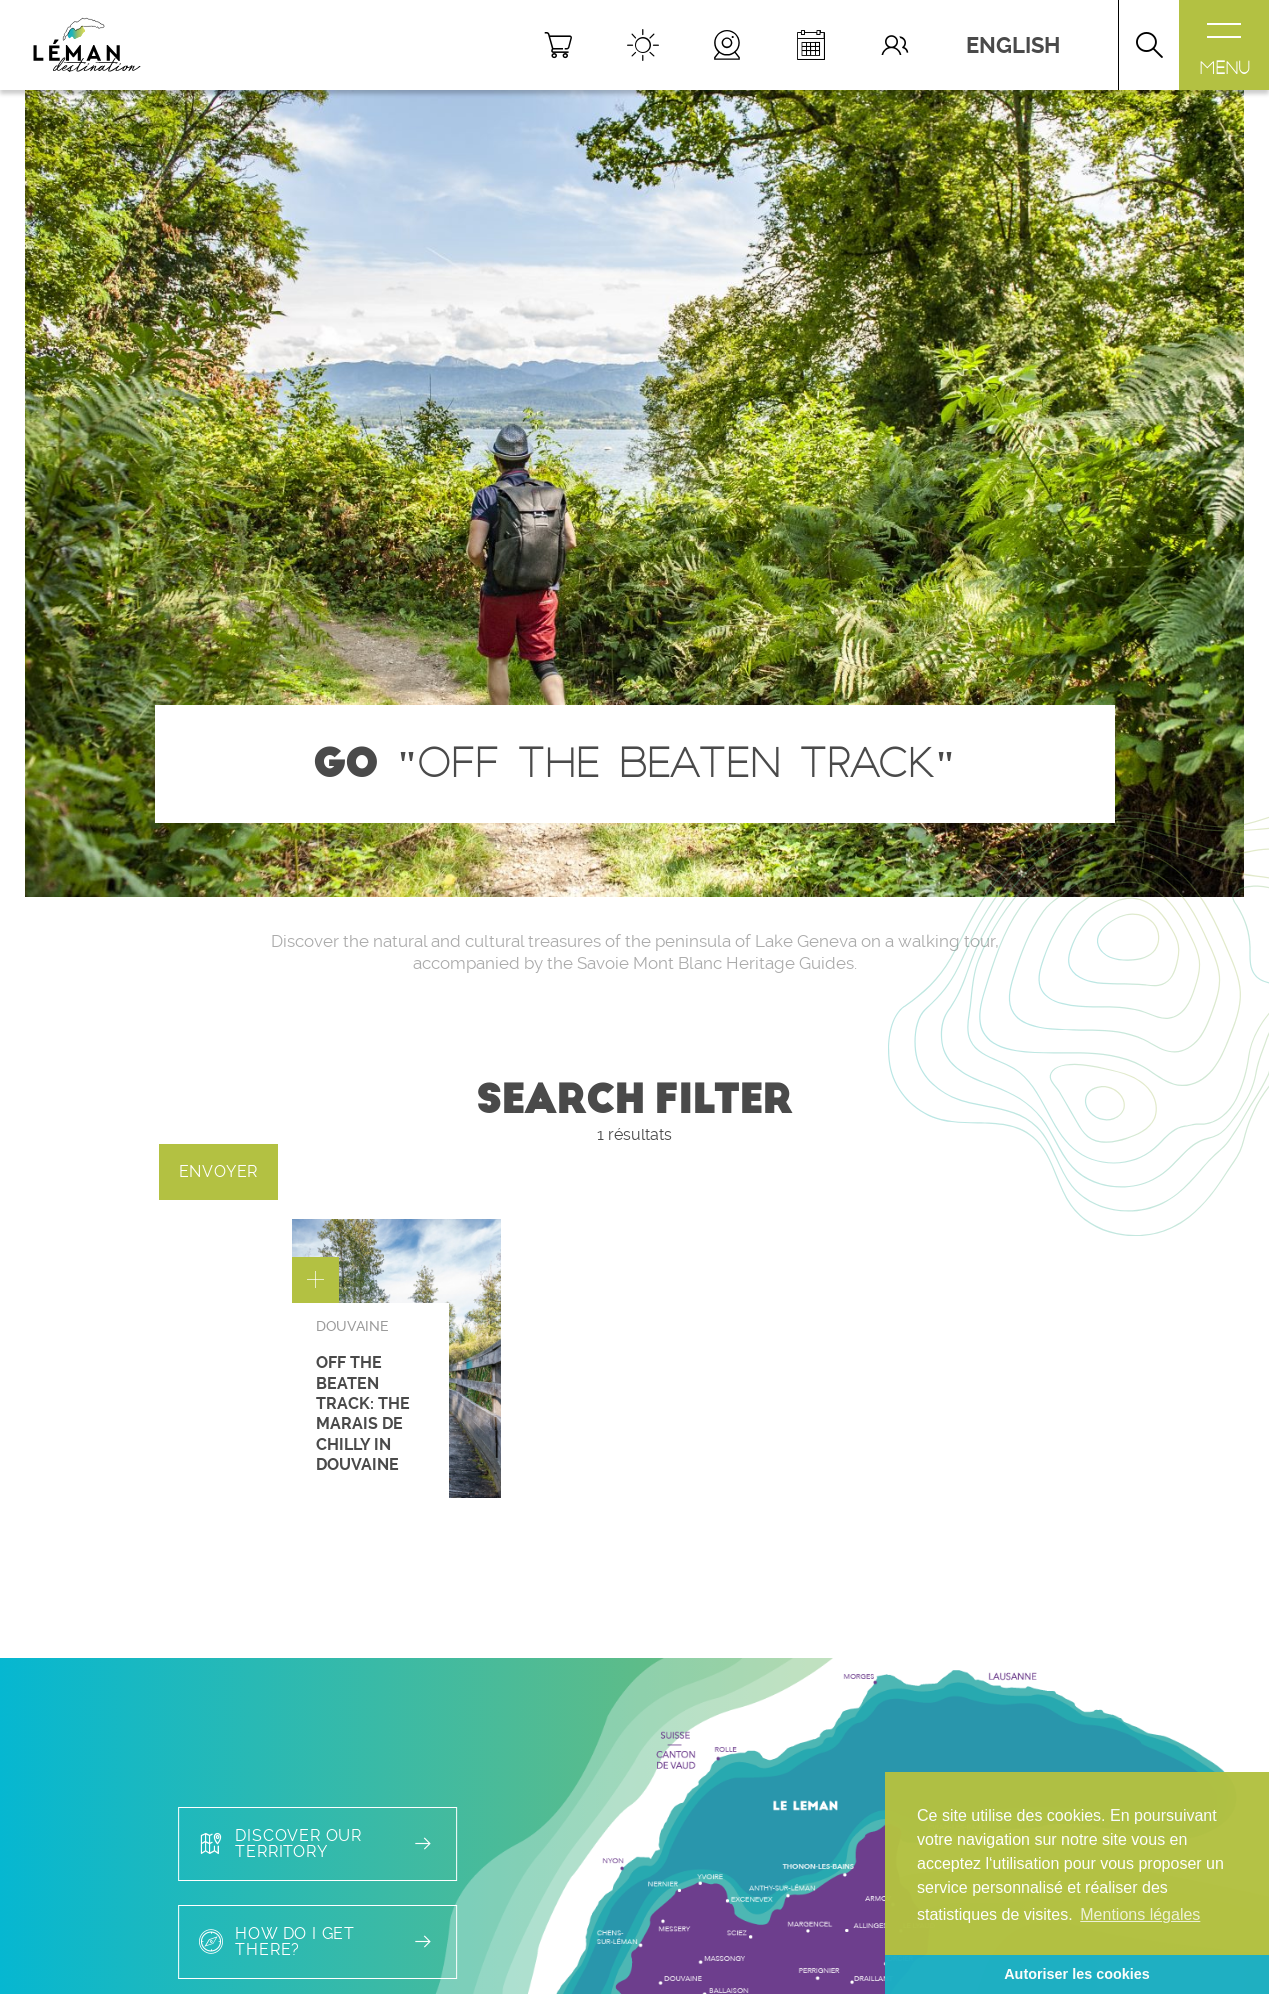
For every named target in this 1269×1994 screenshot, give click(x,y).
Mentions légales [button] (1140, 1914)
